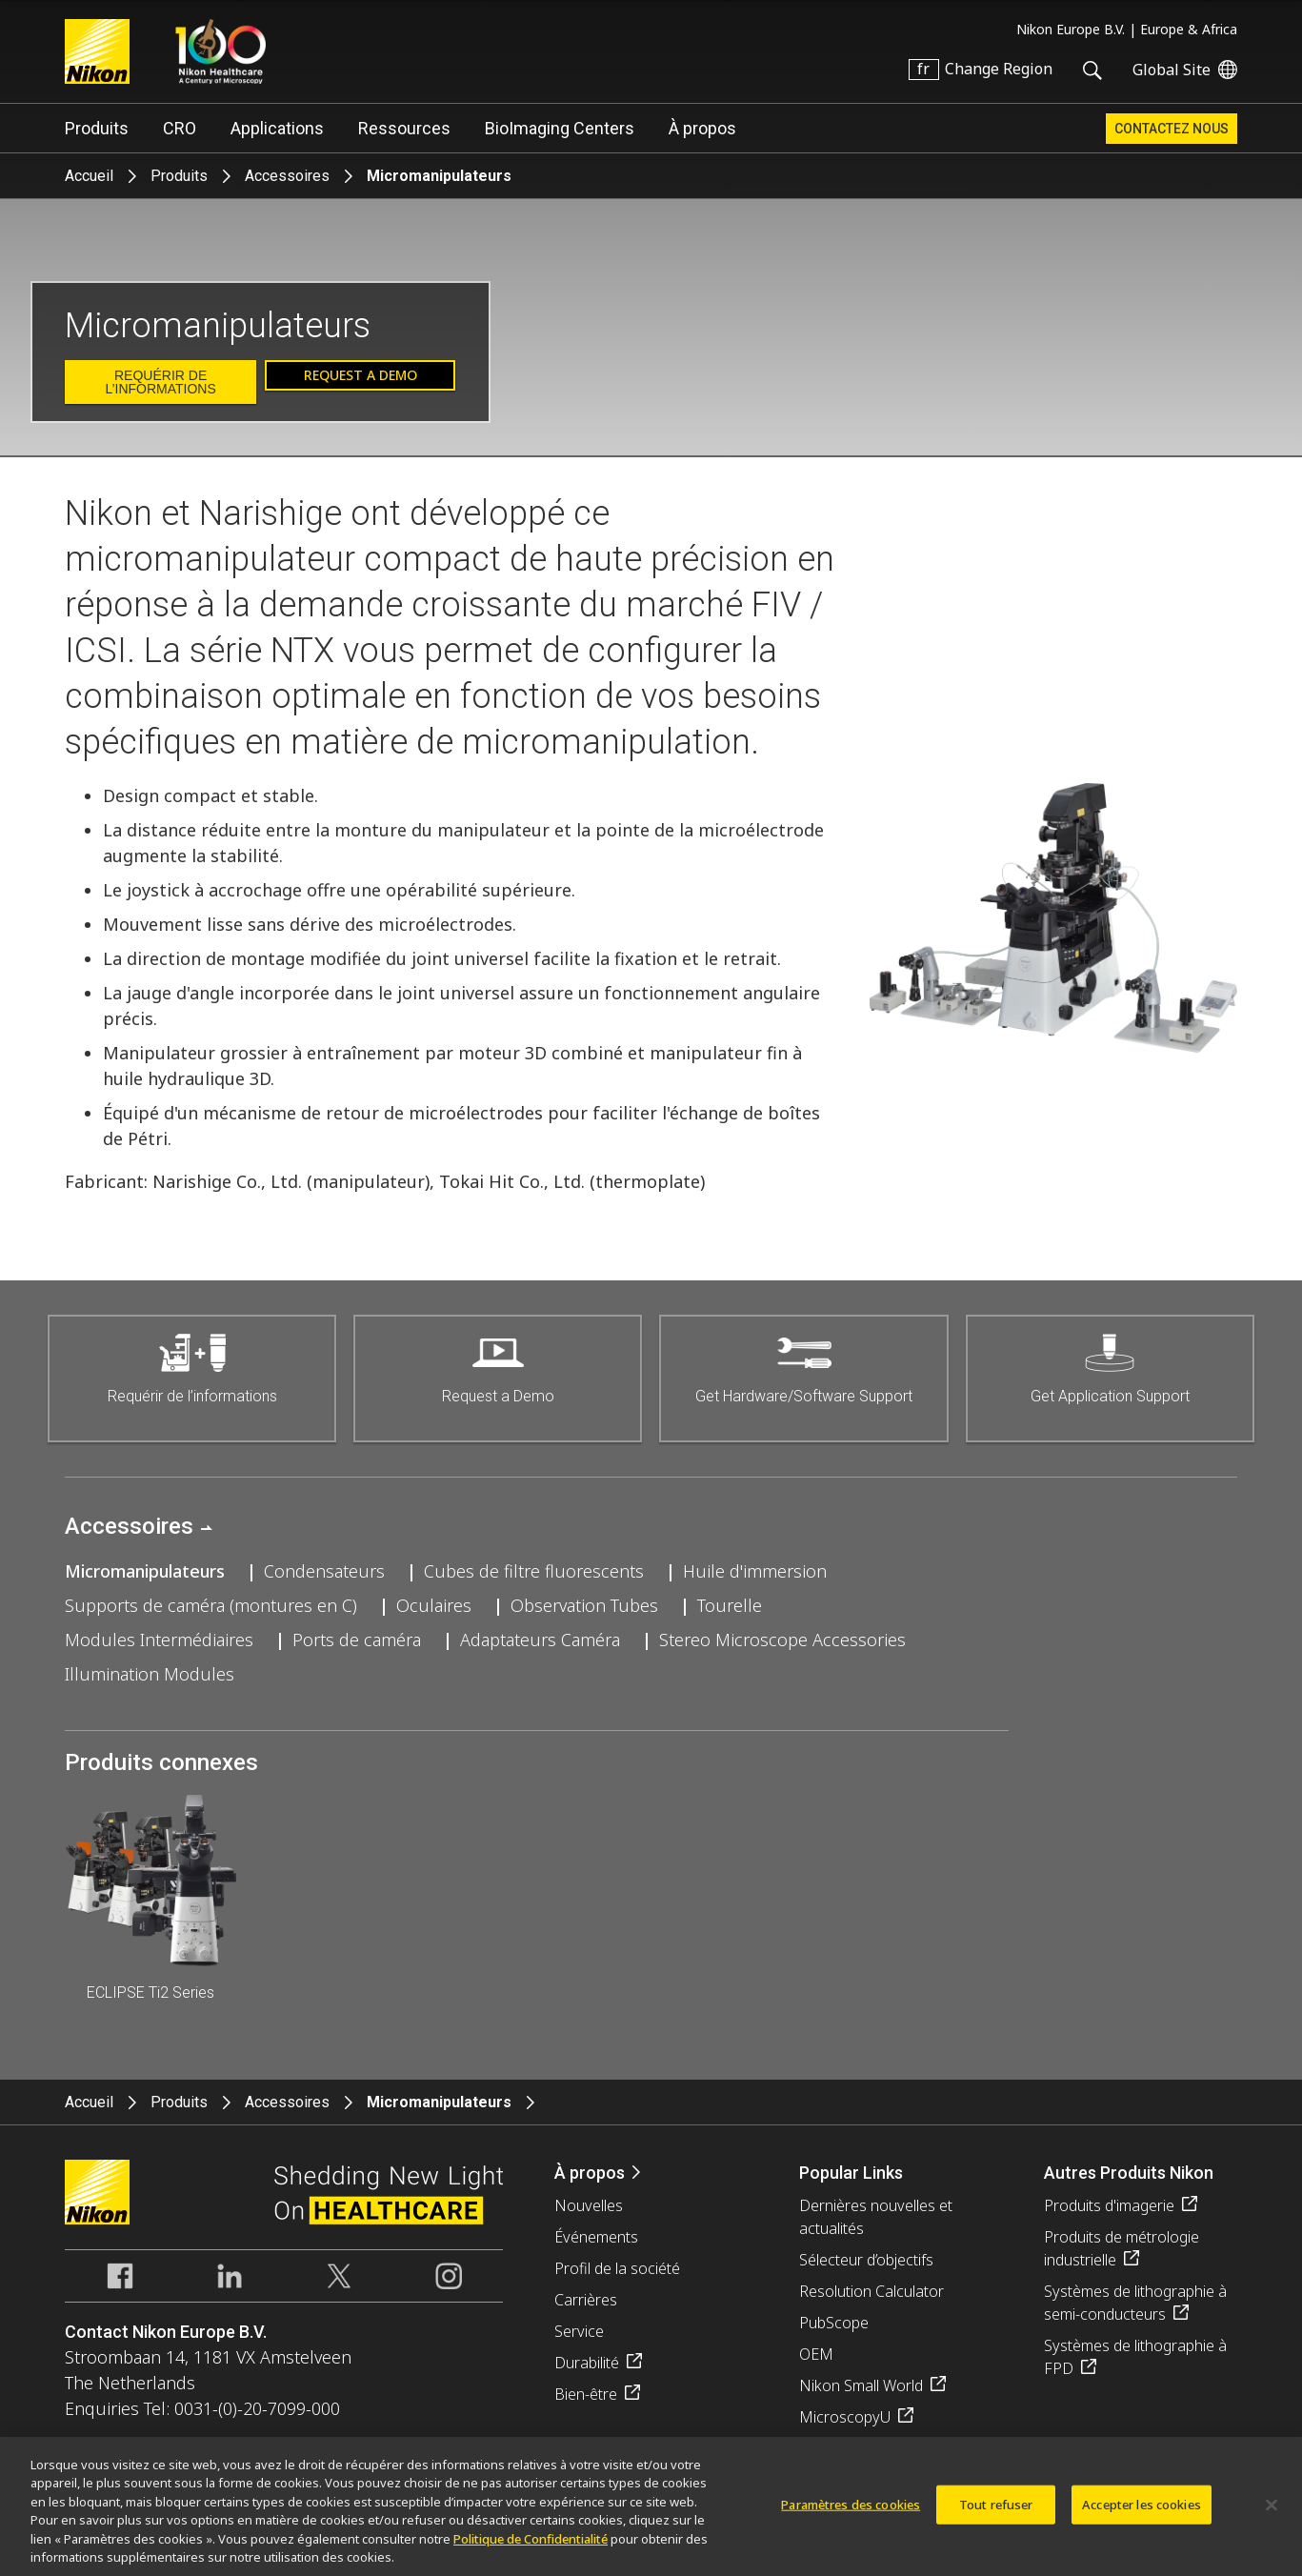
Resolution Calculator (871, 2291)
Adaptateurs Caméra (540, 1639)
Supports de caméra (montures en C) (211, 1605)
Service (579, 2331)
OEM (816, 2354)
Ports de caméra (356, 1639)
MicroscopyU (845, 2416)
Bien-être (585, 2394)
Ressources (404, 128)
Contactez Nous (1171, 128)
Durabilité (586, 2362)
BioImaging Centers (559, 128)
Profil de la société (617, 2268)
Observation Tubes (584, 1605)
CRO (179, 128)
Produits (97, 128)
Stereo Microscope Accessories (782, 1639)
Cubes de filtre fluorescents (534, 1571)
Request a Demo (360, 375)
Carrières (585, 2299)
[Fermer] (1271, 2513)
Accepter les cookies (1141, 2513)
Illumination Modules (149, 1673)
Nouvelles (588, 2205)
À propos (702, 128)
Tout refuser (996, 2513)
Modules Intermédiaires (159, 1639)
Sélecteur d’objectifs (866, 2259)
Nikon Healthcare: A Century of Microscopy (220, 51)
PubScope (834, 2322)
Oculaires (433, 1605)
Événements (596, 2236)
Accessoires (287, 176)
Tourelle (729, 1605)
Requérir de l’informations (160, 382)
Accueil (89, 176)
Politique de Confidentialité (530, 2547)
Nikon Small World (861, 2385)
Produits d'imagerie (1109, 2205)
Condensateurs (324, 1571)
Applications (277, 128)
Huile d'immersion (755, 1571)
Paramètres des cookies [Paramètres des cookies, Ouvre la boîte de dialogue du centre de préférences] (850, 2513)
